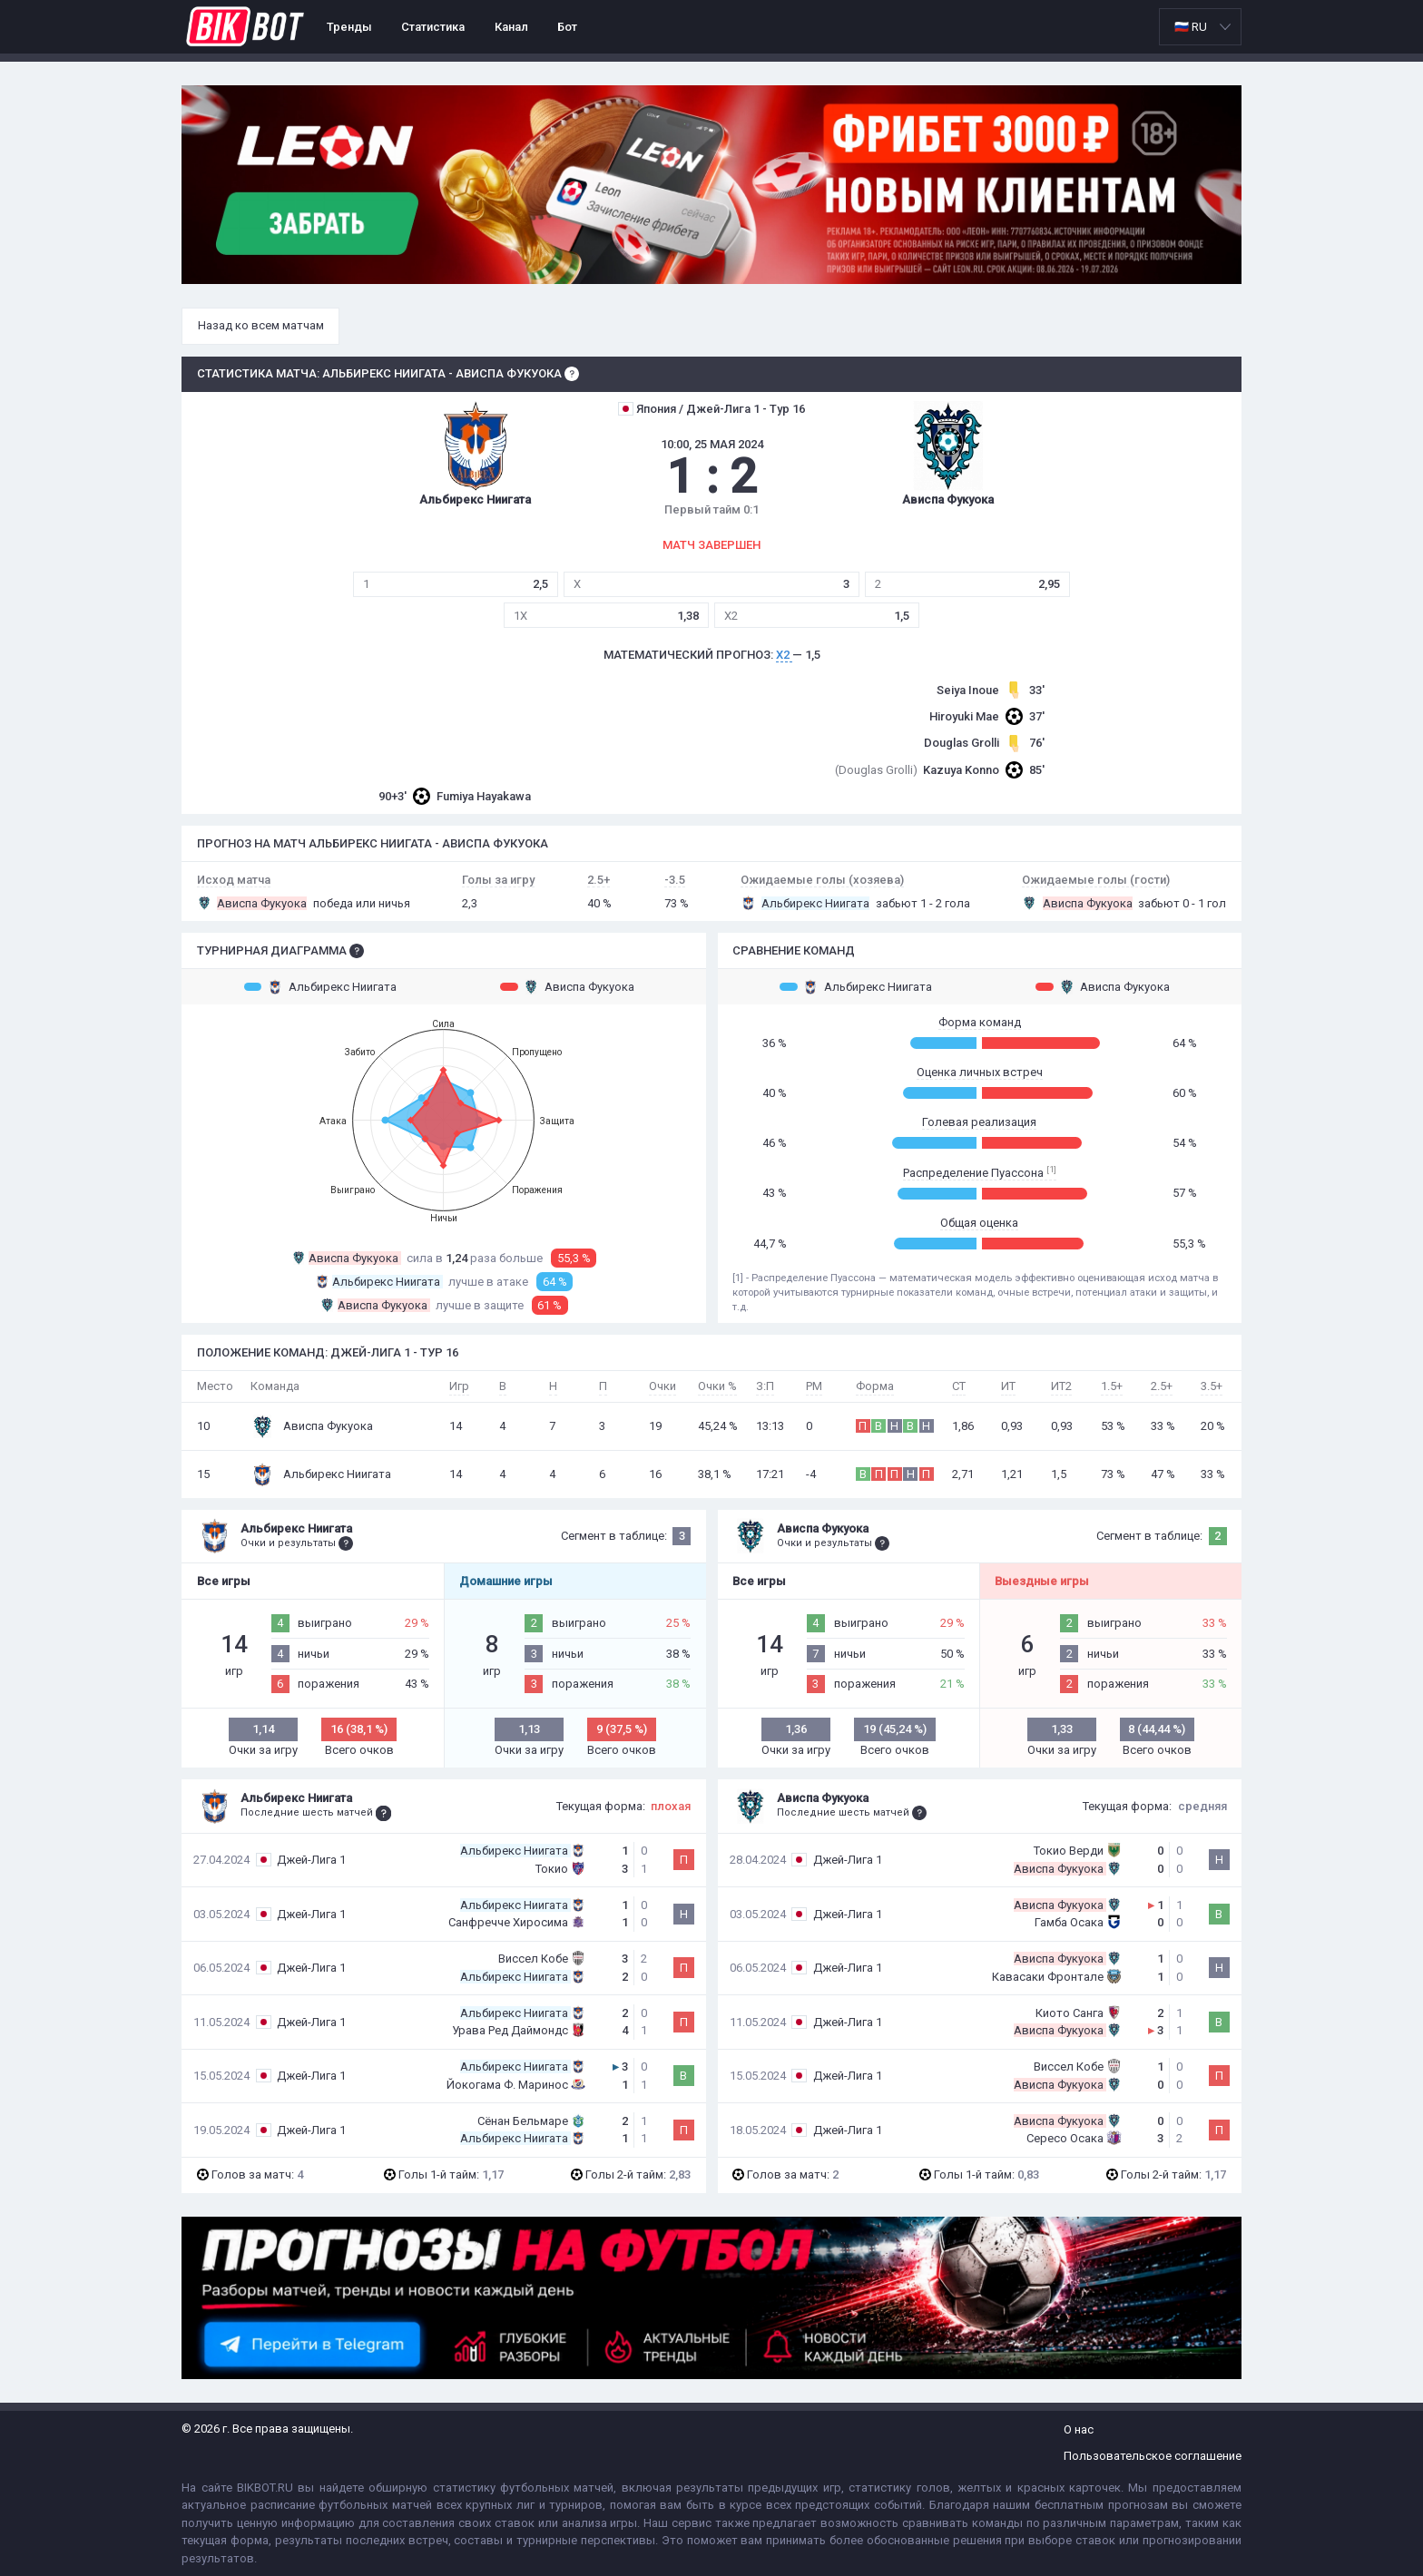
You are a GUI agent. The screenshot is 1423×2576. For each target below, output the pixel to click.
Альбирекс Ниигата (320, 986)
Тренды (349, 27)
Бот (567, 27)
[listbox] (1200, 26)
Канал (511, 27)
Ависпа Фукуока (567, 986)
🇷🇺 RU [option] (1190, 27)
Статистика (433, 27)
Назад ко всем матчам (261, 325)
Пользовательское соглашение (1152, 2456)
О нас (1079, 2429)
